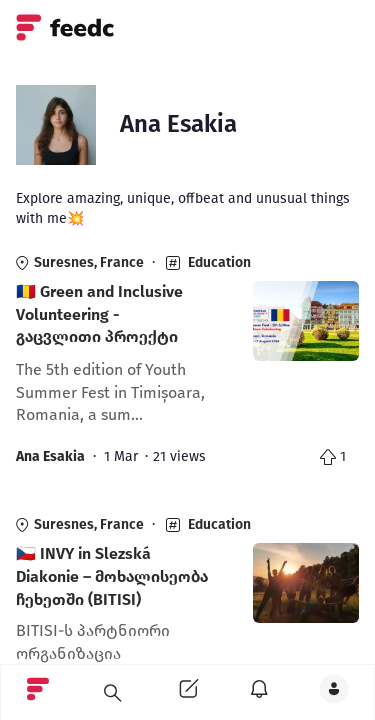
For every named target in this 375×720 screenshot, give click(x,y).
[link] (187, 365)
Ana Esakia (50, 456)
